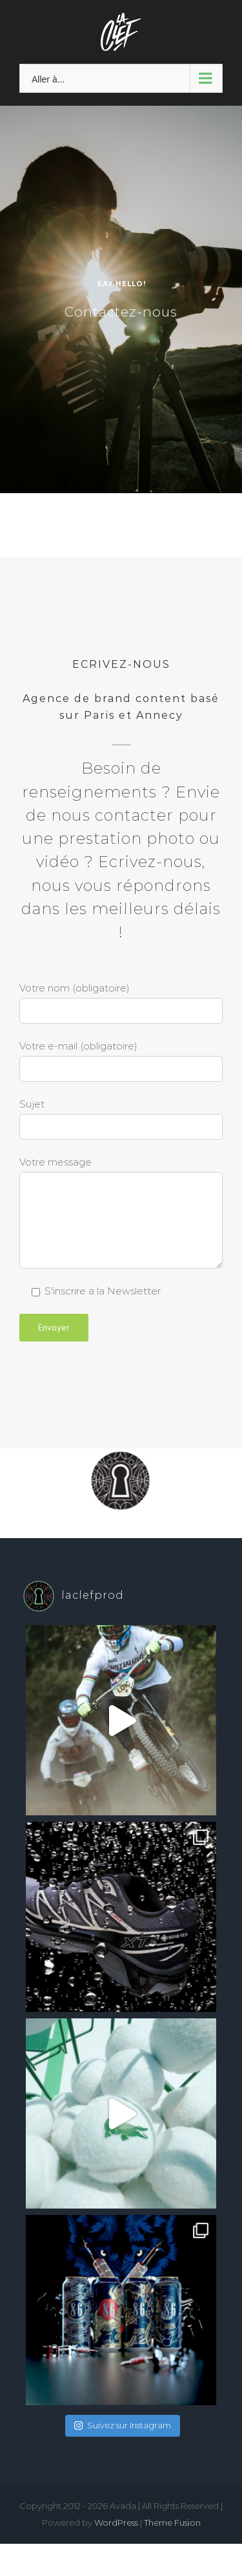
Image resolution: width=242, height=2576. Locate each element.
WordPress (116, 2522)
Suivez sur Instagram (122, 2425)
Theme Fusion (172, 2522)
